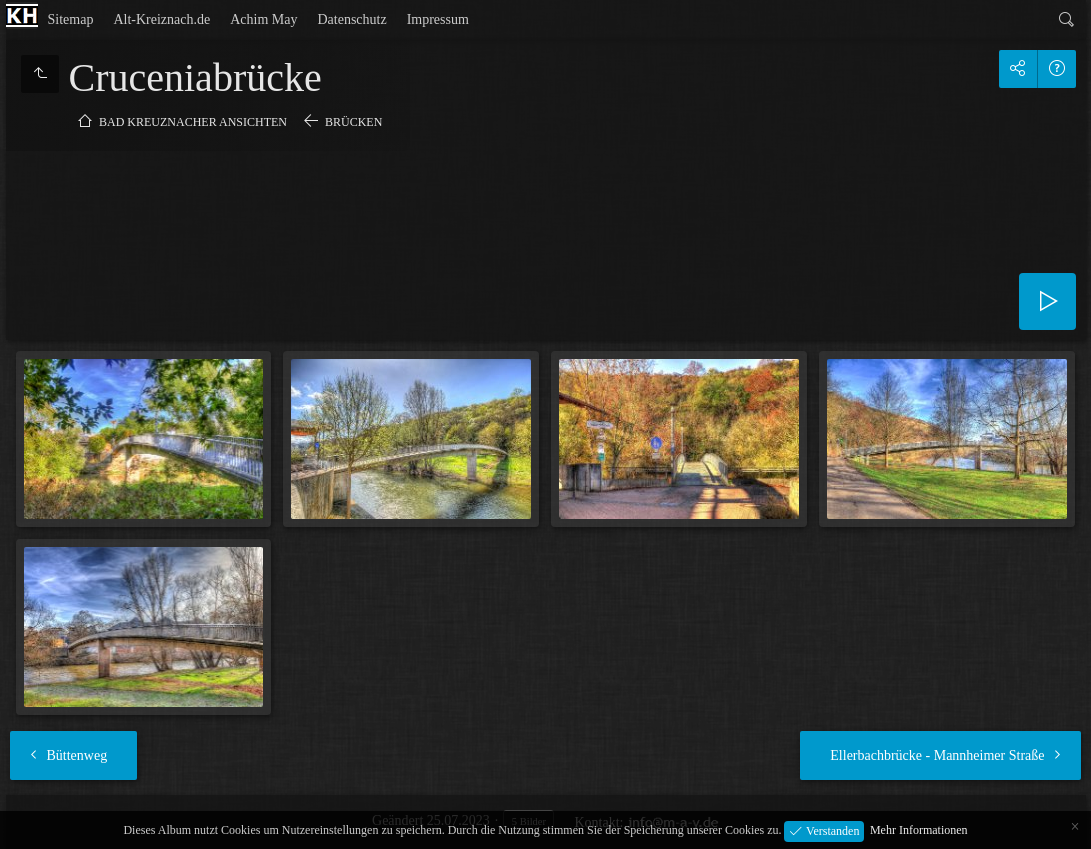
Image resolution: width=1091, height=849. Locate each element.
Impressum (438, 19)
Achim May (263, 19)
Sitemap (71, 19)
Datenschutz (351, 19)
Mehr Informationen (919, 830)
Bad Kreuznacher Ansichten (193, 122)
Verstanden (831, 830)
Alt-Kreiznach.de (161, 19)
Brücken (353, 122)
